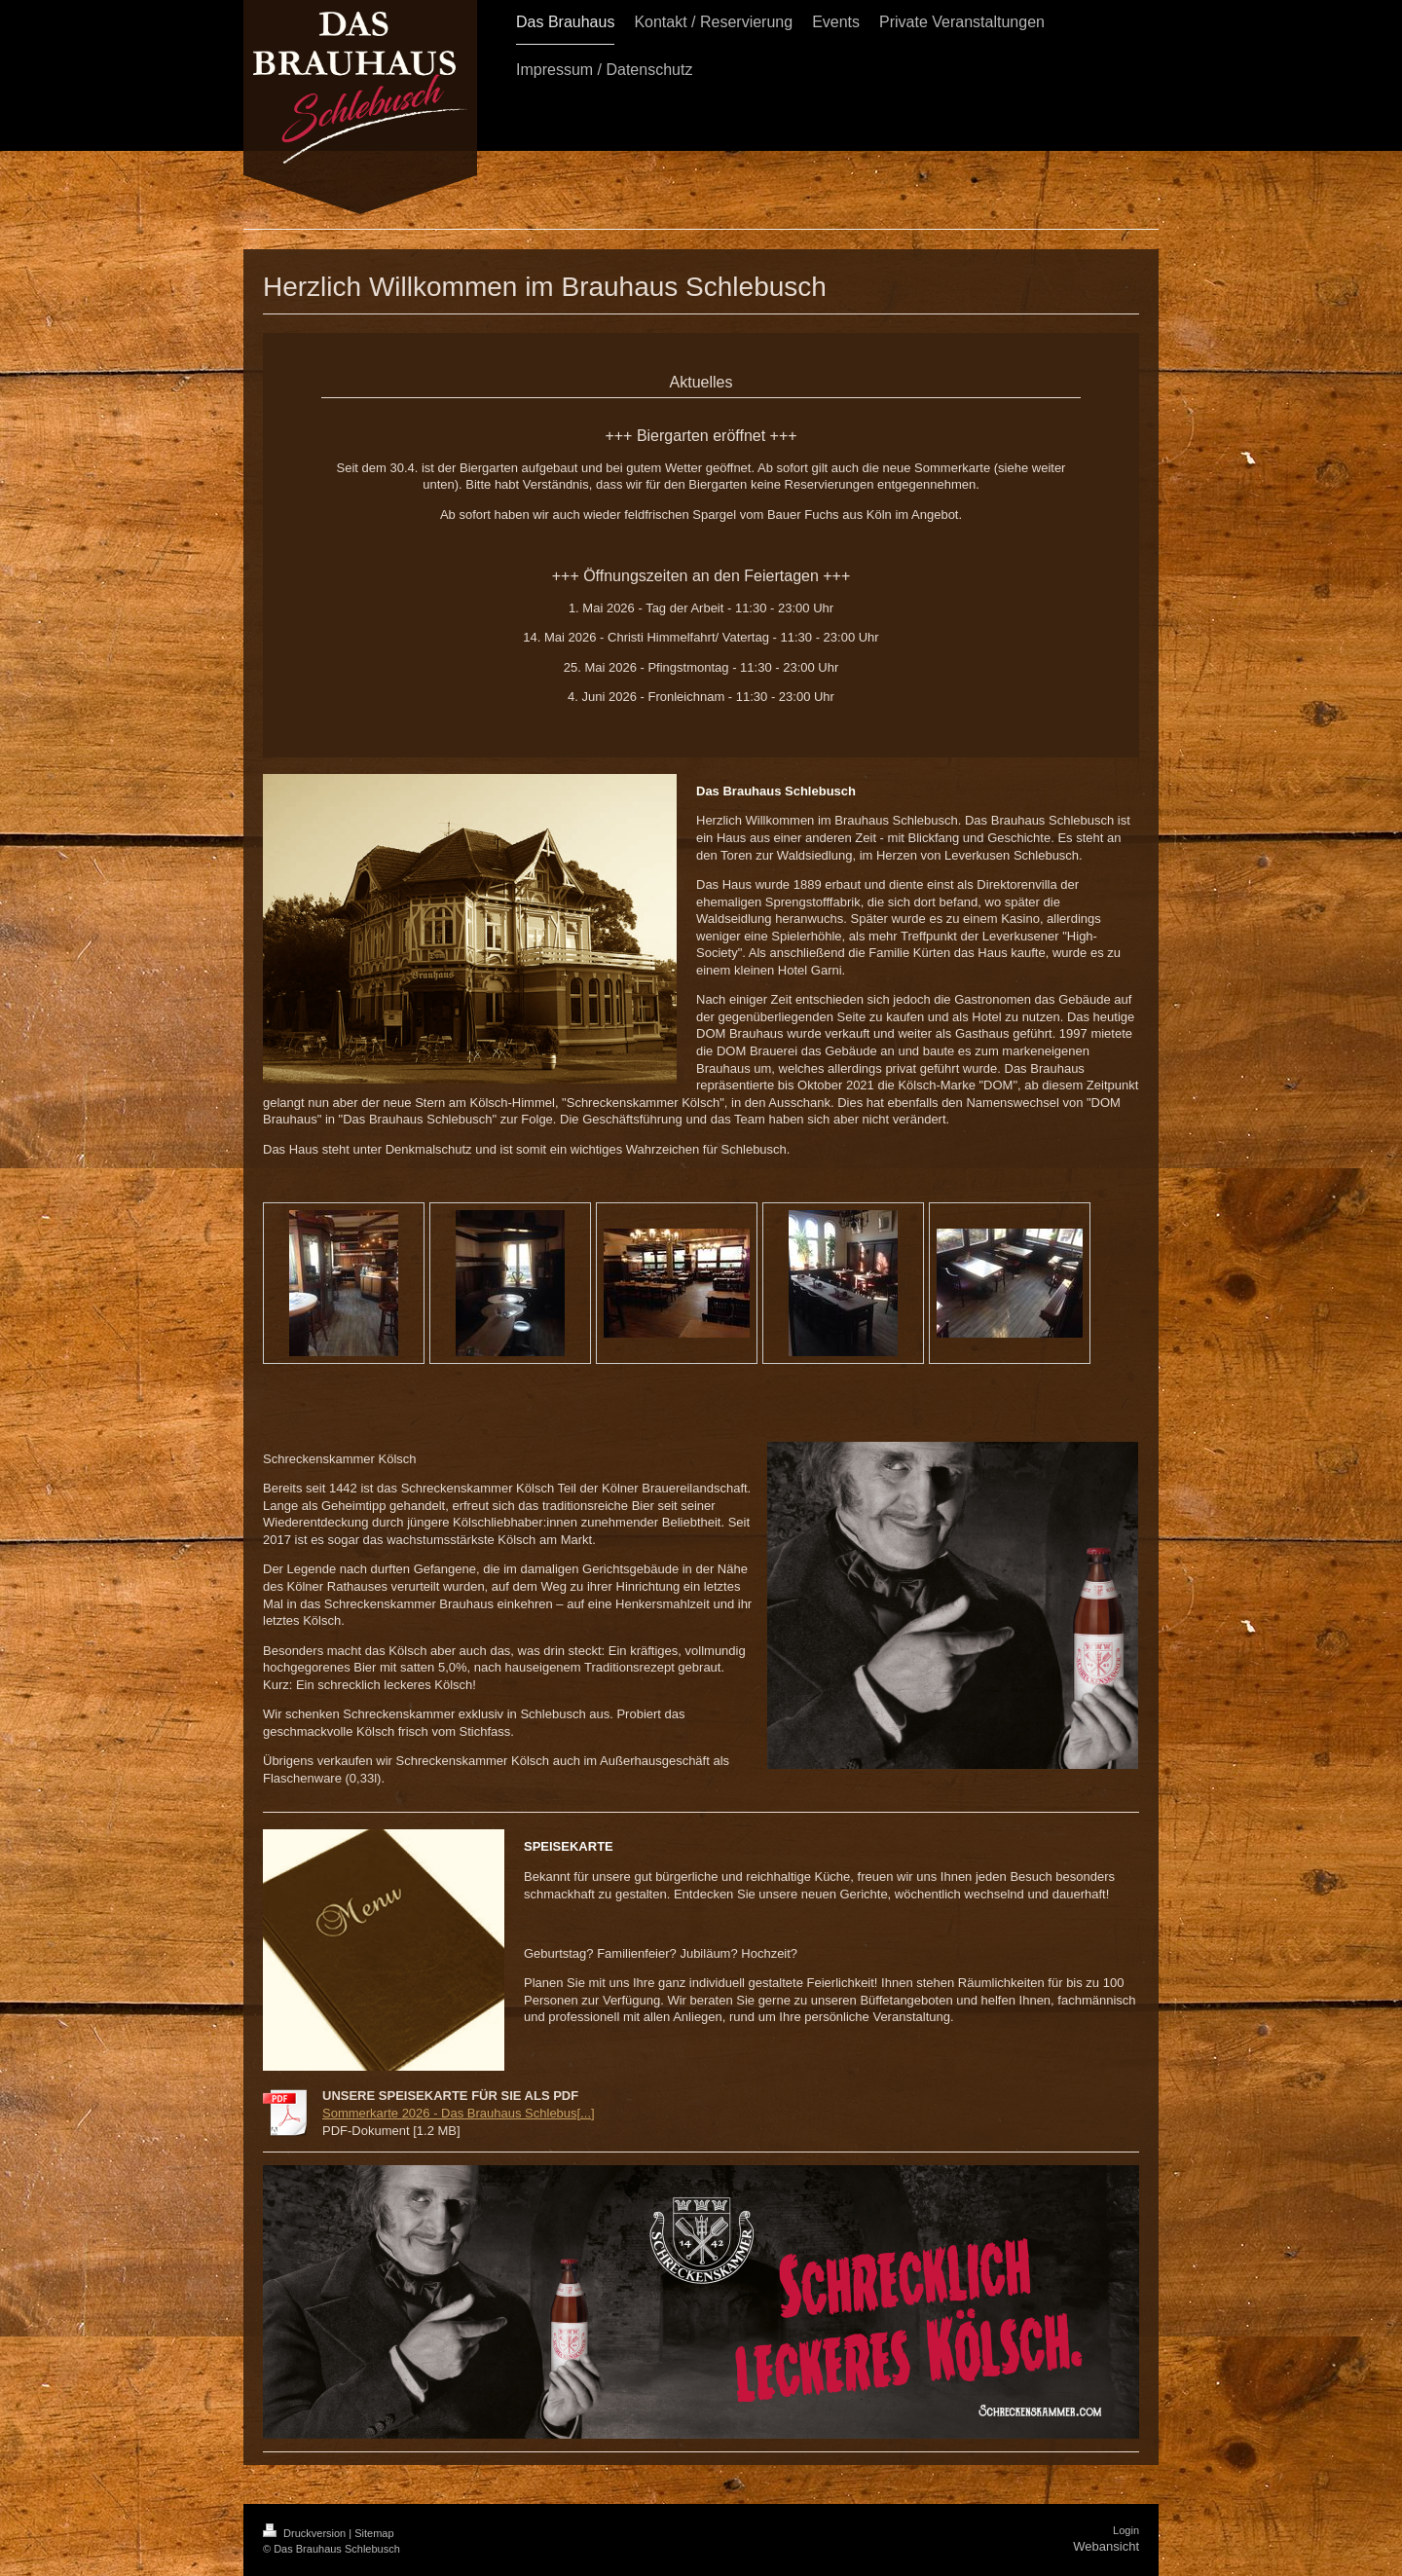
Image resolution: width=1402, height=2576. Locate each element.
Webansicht (1106, 2546)
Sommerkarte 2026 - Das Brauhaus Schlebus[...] (458, 2113)
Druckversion (306, 2533)
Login (1126, 2530)
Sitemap (373, 2533)
